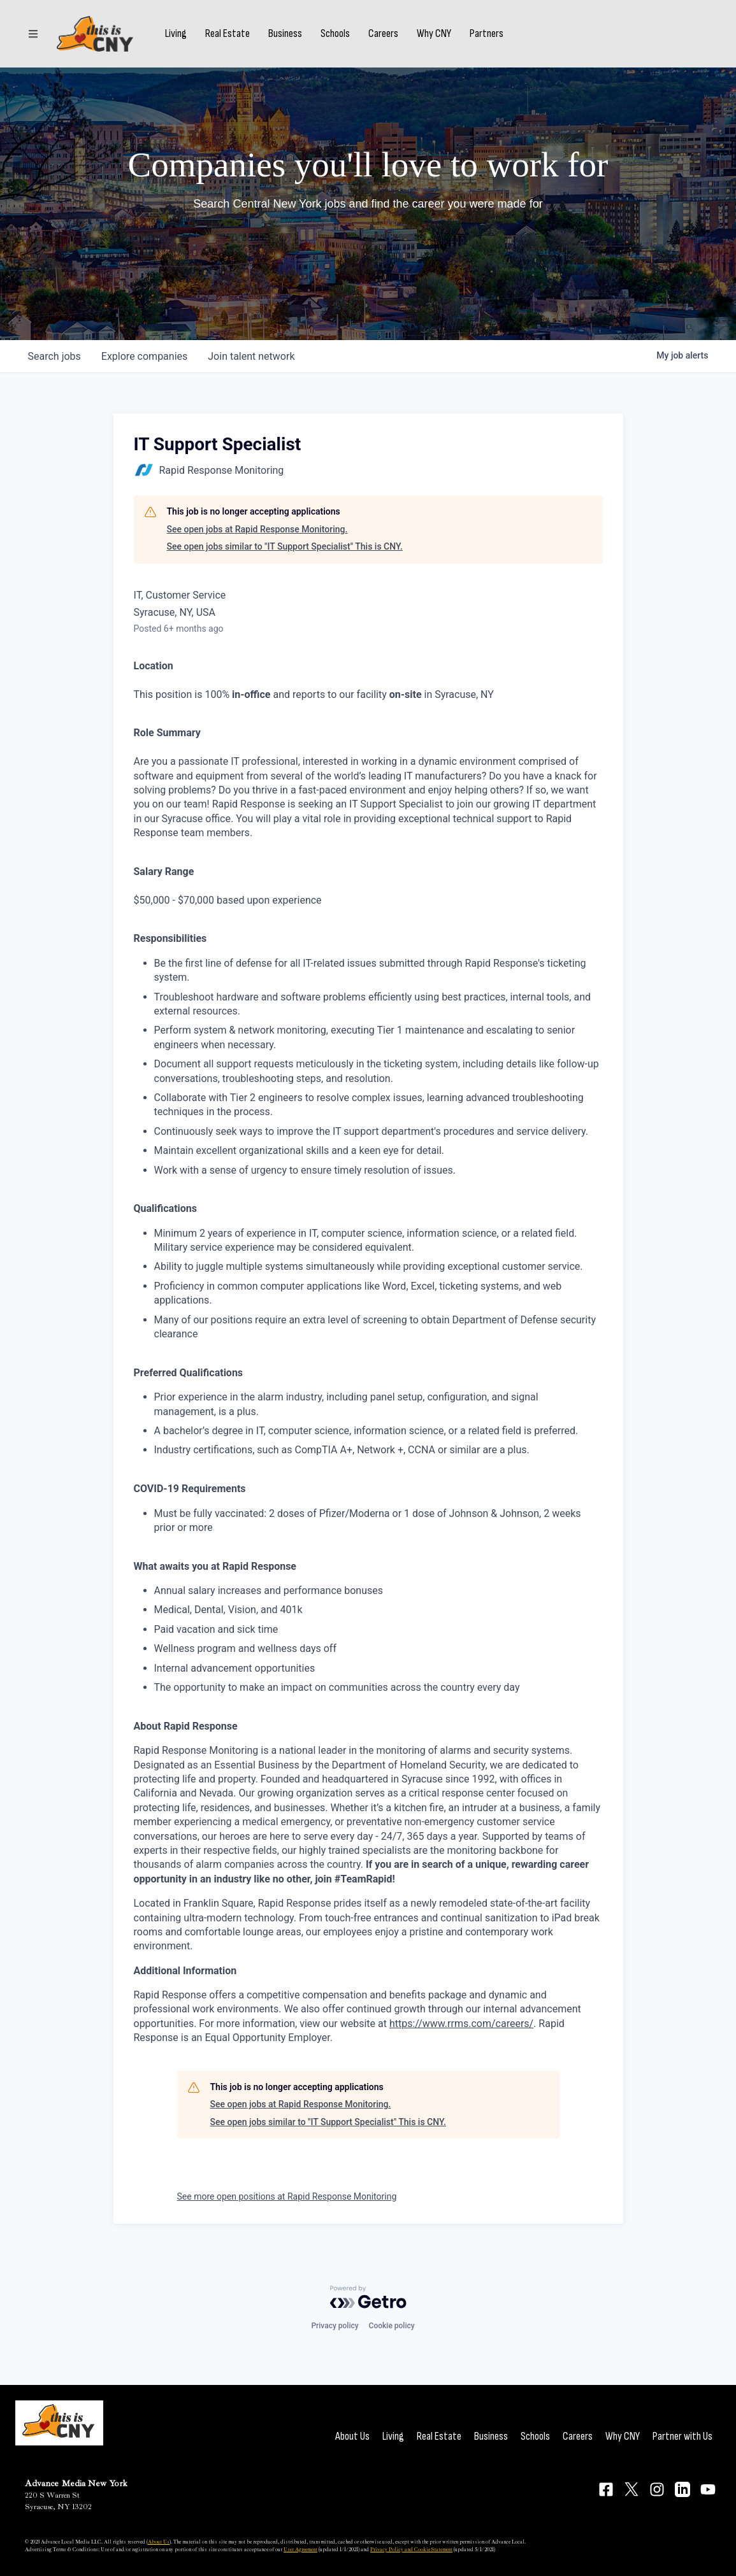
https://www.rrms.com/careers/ (461, 2023)
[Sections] (33, 34)
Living (176, 33)
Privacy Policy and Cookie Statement (411, 2549)
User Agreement (300, 2549)
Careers (383, 33)
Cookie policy (392, 2325)
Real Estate (227, 33)
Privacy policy (334, 2325)
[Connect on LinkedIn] (682, 2489)
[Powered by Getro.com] (368, 2297)
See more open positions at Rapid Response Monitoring (287, 2196)
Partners (486, 33)
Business (285, 33)
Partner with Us (682, 2436)
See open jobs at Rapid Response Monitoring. (257, 529)
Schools (335, 33)
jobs (54, 356)
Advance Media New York (76, 2483)
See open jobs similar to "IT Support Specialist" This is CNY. (285, 546)
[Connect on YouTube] (708, 2489)
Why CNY (434, 33)
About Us (352, 2436)
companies (144, 356)
